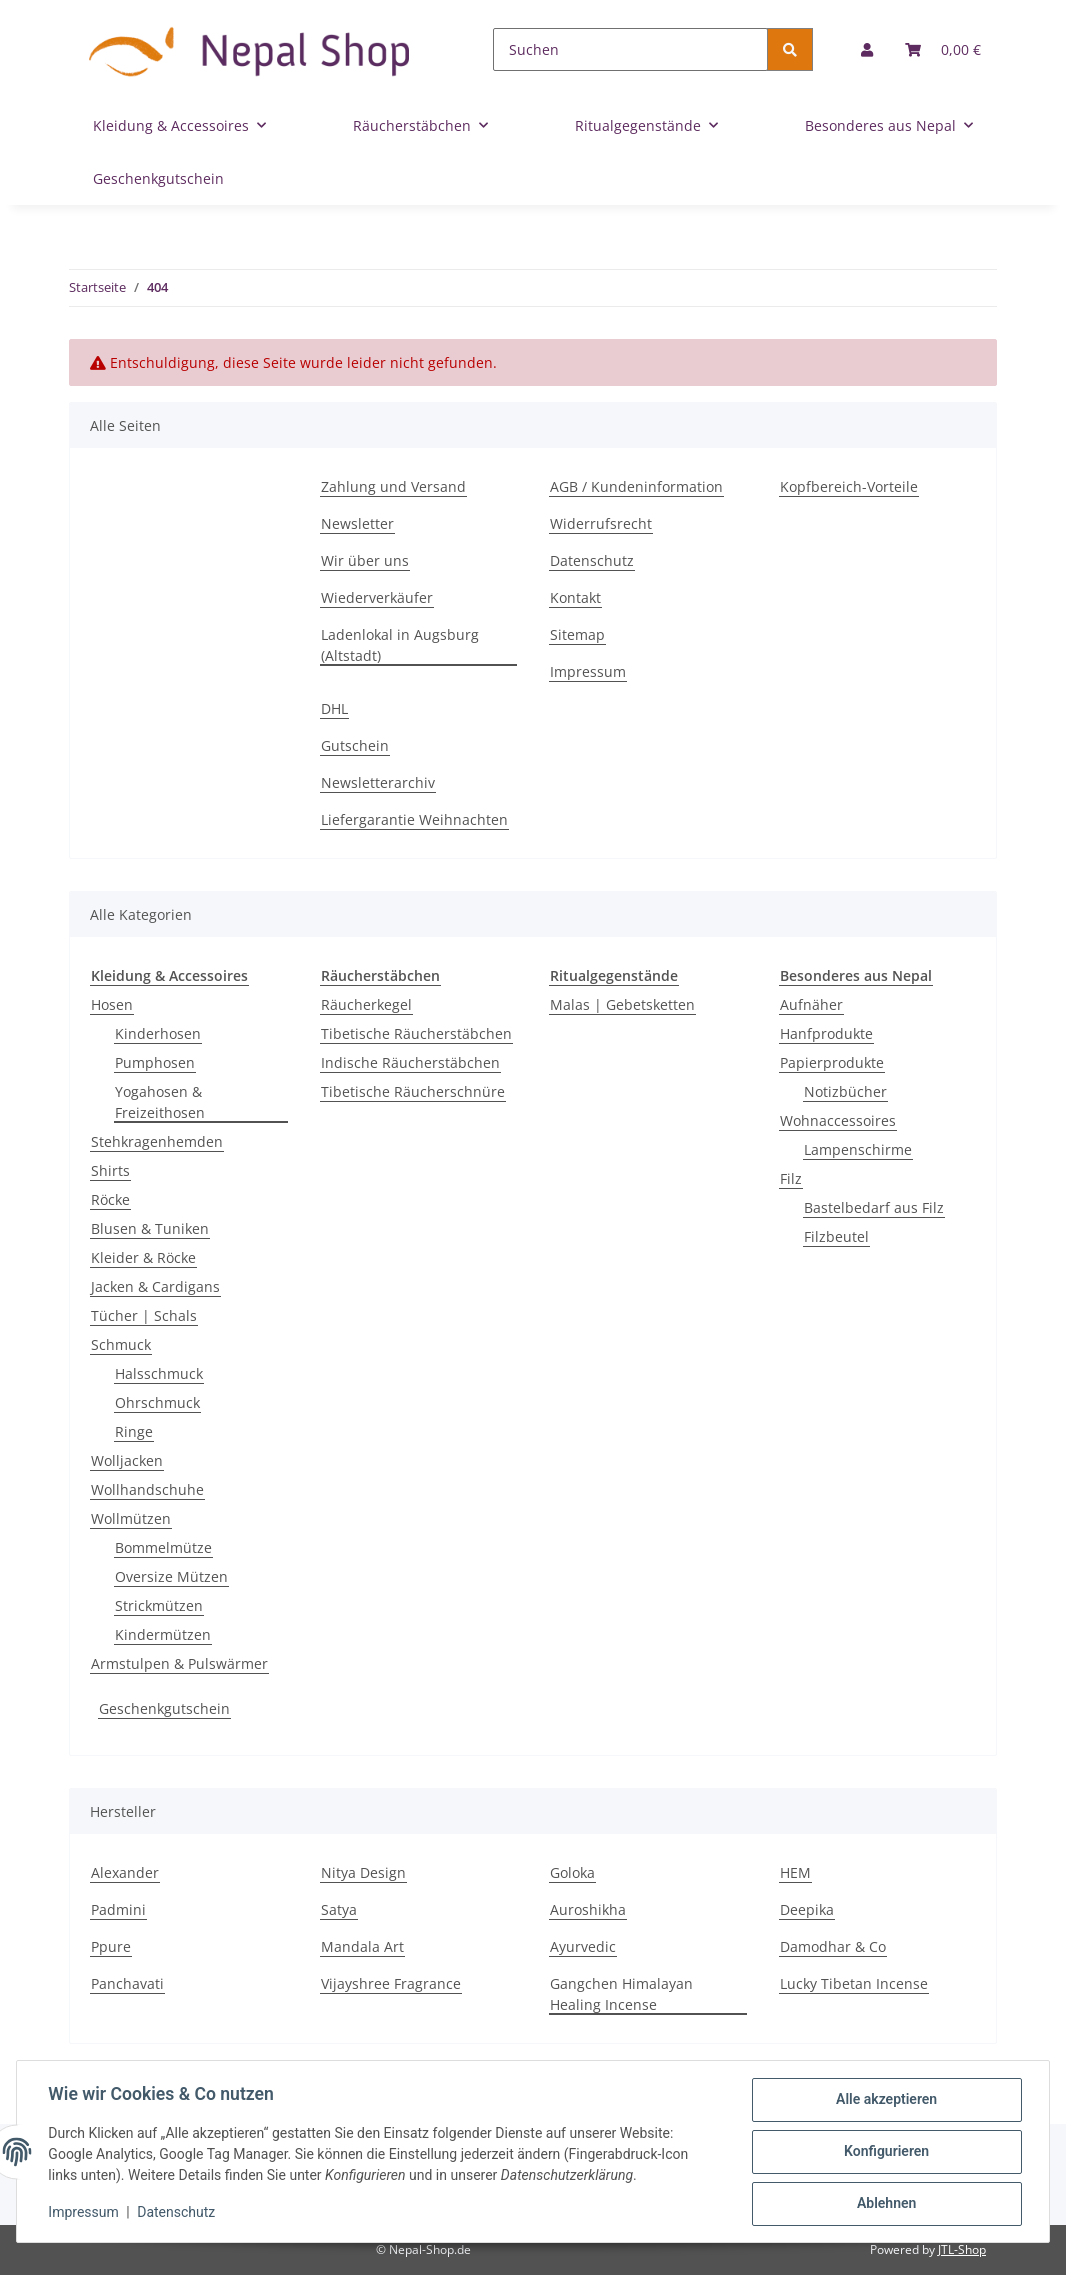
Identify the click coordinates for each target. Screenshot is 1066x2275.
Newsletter (357, 523)
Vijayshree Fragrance (391, 1983)
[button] (867, 49)
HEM (795, 1872)
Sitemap (577, 634)
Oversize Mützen (171, 1576)
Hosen (112, 1004)
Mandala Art (362, 1946)
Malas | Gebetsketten (622, 1004)
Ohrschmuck (157, 1402)
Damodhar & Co (833, 1946)
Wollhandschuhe (147, 1489)
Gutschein (355, 745)
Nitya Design (363, 1872)
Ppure (111, 1946)
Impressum (588, 671)
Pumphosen (155, 1062)
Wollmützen (131, 1518)
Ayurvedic (583, 1946)
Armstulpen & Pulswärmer (179, 1663)
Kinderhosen (158, 1033)
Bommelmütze (163, 1547)
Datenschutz (592, 560)
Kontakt (575, 597)
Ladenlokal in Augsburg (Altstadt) (400, 645)
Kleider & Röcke (143, 1257)
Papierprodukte (832, 1062)
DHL (334, 708)
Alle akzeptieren (885, 2100)
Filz (791, 1178)
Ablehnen (885, 2204)
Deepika (807, 1909)
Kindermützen (163, 1634)
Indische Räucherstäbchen (410, 1062)
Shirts (110, 1170)
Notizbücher (845, 1091)
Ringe (134, 1431)
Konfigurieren (885, 2152)
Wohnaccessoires (838, 1120)
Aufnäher (811, 1004)
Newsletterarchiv (378, 782)
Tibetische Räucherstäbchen (416, 1033)
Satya (339, 1909)
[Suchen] (630, 49)
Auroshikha (588, 1909)
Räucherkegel (366, 1004)
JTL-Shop (962, 2249)
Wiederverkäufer (377, 597)
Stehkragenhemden (157, 1141)
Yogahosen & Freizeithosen (160, 1102)
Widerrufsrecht (601, 523)
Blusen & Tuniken (150, 1228)
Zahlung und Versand (393, 486)
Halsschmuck (159, 1373)
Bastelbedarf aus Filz (874, 1207)
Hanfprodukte (826, 1033)
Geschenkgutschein (164, 1708)
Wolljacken (127, 1460)
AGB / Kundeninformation (636, 486)
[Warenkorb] (943, 49)
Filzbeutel (836, 1236)
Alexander (125, 1872)
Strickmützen (159, 1605)
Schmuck (121, 1344)
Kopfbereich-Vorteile (849, 486)
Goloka (572, 1872)
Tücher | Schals (144, 1315)
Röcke (110, 1199)
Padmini (118, 1909)
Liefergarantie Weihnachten (414, 819)
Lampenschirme (858, 1149)
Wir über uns (365, 560)
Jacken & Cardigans (155, 1286)
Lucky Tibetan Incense (854, 1983)
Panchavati (127, 1983)
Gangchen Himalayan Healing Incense (621, 1994)
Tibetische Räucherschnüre (413, 1091)
